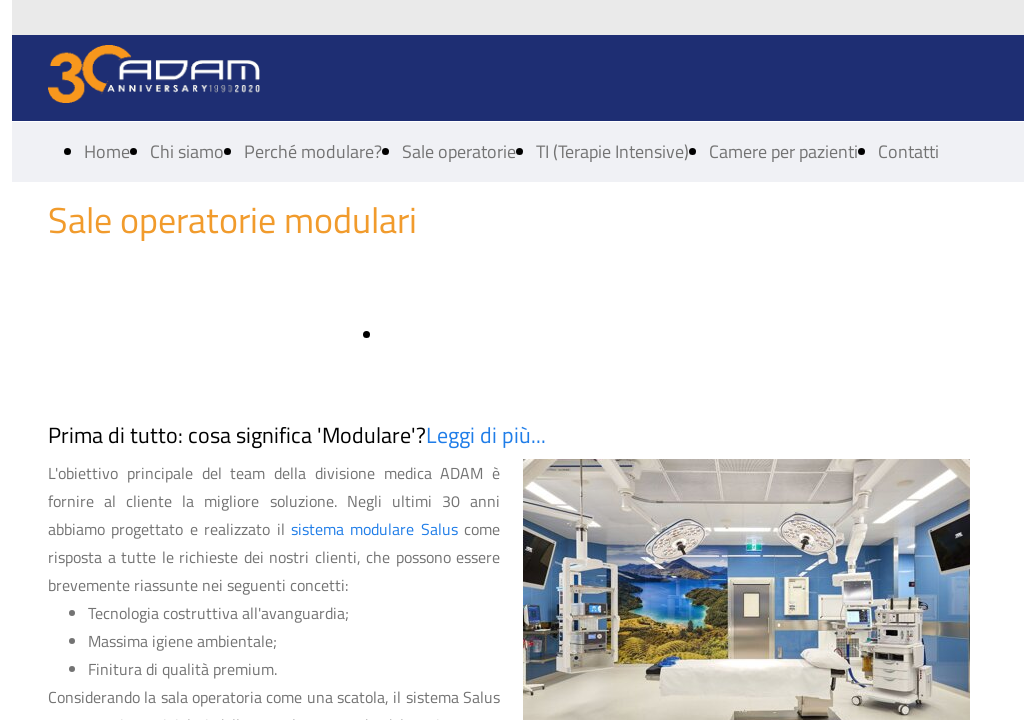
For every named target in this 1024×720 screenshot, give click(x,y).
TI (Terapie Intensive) (612, 151)
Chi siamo (187, 151)
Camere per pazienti (783, 151)
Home (107, 151)
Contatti (908, 151)
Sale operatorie (459, 151)
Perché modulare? (313, 151)
